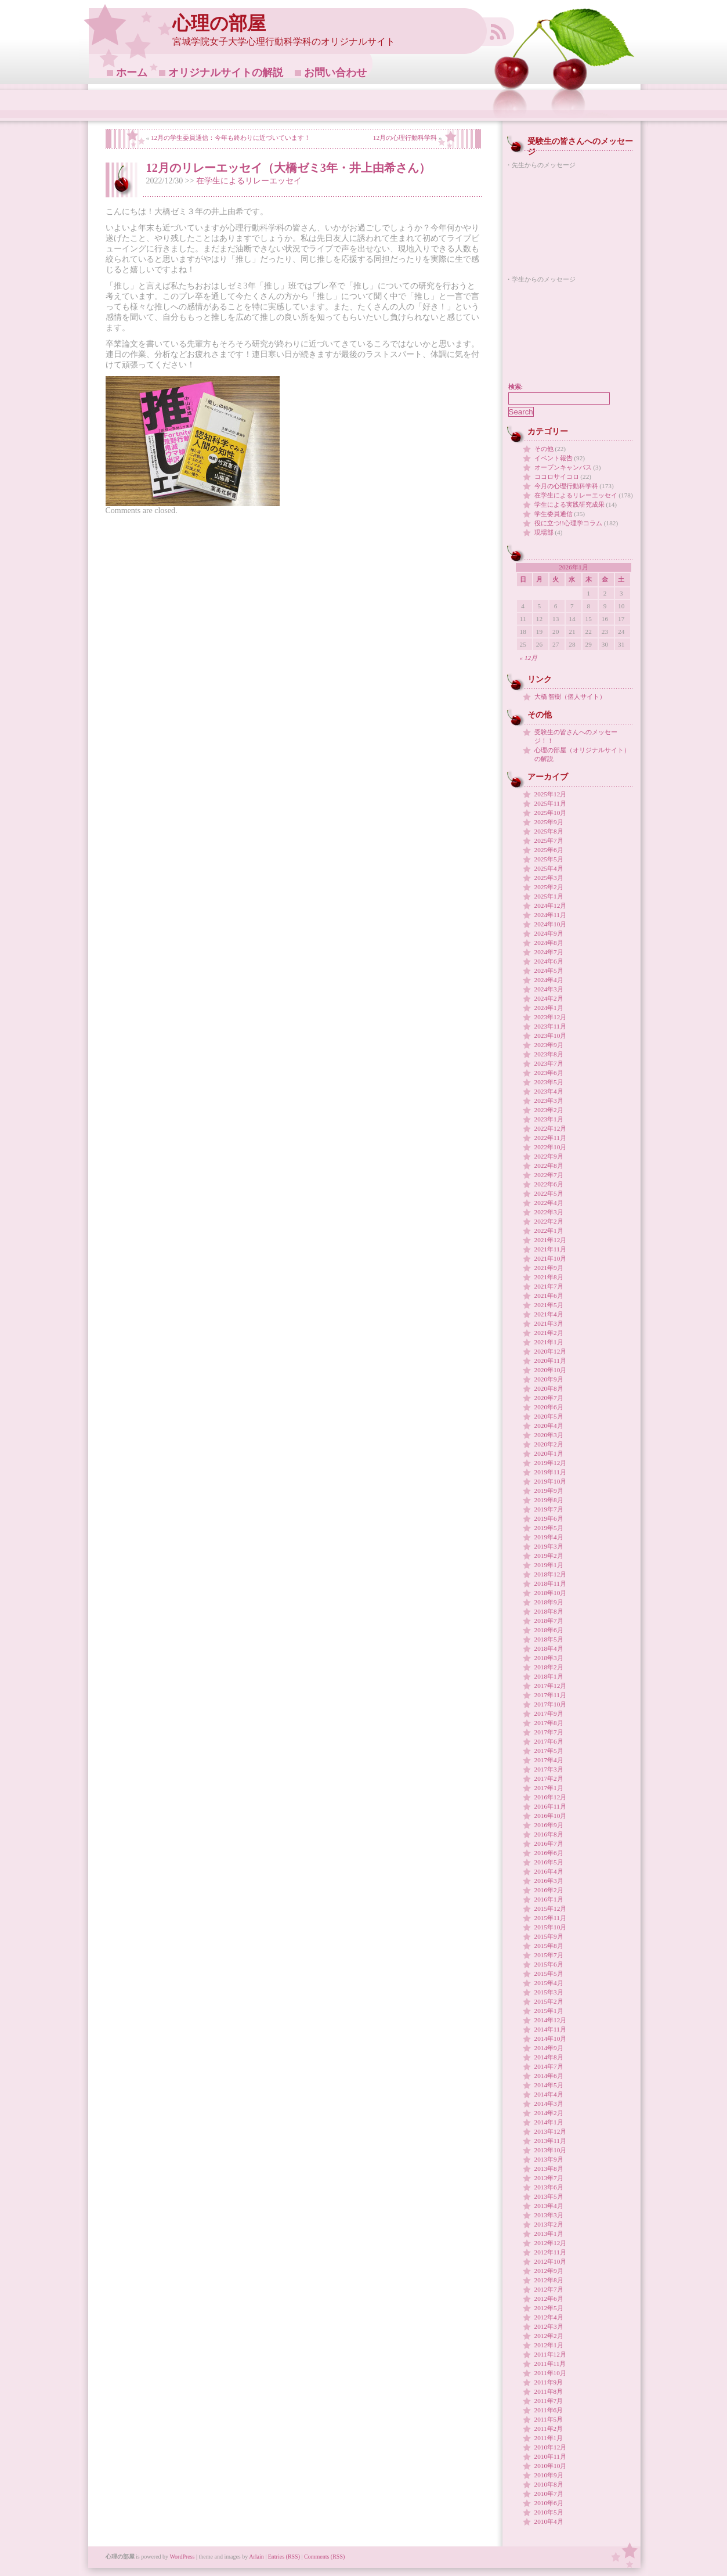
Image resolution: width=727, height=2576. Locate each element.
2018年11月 (550, 1583)
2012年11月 (550, 2252)
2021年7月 (548, 1286)
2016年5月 (548, 1862)
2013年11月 (550, 2140)
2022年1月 (548, 1230)
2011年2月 (548, 2428)
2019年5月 (548, 1527)
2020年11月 (550, 1360)
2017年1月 (548, 1787)
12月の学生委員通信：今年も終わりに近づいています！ (230, 137)
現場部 (544, 532)
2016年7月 (548, 1843)
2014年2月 (548, 2112)
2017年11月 (550, 1694)
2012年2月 (548, 2335)
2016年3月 (548, 1880)
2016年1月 (548, 1899)
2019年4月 (548, 1537)
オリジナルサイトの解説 (225, 72)
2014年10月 (550, 2038)
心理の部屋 (219, 23)
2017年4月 (548, 1759)
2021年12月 (550, 1239)
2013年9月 (548, 2159)
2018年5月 (548, 1639)
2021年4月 (548, 1314)
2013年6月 (548, 2187)
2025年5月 (548, 859)
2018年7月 (548, 1620)
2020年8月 (548, 1388)
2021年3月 (548, 1323)
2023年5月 (548, 1081)
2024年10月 (550, 924)
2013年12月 (550, 2131)
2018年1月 (548, 1676)
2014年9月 (548, 2047)
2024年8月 (548, 942)
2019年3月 (548, 1546)
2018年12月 (550, 1574)
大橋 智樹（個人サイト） (570, 696)
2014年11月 (550, 2029)
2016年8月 (548, 1834)
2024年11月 (550, 914)
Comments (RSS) (324, 2556)
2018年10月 (550, 1592)
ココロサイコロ (556, 476)
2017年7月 (548, 1732)
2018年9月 (548, 1602)
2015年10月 (550, 1927)
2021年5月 (548, 1304)
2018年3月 (548, 1657)
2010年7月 (548, 2493)
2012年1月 (548, 2345)
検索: (515, 386)
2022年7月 (548, 1174)
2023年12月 (550, 1016)
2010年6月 (548, 2502)
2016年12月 (550, 1797)
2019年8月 (548, 1499)
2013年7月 (548, 2177)
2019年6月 (548, 1518)
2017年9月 (548, 1713)
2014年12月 (550, 2019)
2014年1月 (548, 2122)
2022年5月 (548, 1193)
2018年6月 (548, 1629)
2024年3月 (548, 989)
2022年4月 (548, 1202)
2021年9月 (548, 1267)
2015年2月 (548, 2001)
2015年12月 (550, 1908)
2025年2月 (548, 886)
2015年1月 (548, 2010)
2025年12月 (550, 794)
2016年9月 (548, 1824)
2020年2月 (548, 1444)
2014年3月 (548, 2103)
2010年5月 (548, 2512)
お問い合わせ (335, 72)
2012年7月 (548, 2289)
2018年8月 (548, 1611)
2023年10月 (550, 1035)
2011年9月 (548, 2382)
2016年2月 (548, 1889)
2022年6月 (548, 1184)
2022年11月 (550, 1137)
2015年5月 (548, 1973)
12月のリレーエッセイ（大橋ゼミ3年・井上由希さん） (288, 167)
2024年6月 (548, 961)
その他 (544, 448)
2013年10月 (550, 2149)
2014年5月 (548, 2084)
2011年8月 (548, 2391)
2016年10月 (550, 1815)
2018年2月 (548, 1667)
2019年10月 (550, 1481)
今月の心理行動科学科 (566, 485)
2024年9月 (548, 933)
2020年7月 (548, 1397)
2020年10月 (550, 1369)
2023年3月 (548, 1100)
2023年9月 (548, 1044)
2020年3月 (548, 1434)
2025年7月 (548, 840)
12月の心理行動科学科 (405, 137)
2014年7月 (548, 2066)
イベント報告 (553, 457)
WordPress (181, 2556)
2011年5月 (548, 2419)
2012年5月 (548, 2307)
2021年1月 (548, 1341)
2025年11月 (550, 803)
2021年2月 (548, 1332)
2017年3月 (548, 1769)
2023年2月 (548, 1109)
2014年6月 (548, 2075)
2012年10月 (550, 2261)
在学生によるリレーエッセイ (249, 180)
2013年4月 (548, 2205)
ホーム (131, 72)
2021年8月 (548, 1276)
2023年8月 (548, 1054)
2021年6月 (548, 1295)
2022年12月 (550, 1128)
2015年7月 (548, 1954)
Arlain (256, 2556)
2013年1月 (548, 2233)
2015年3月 (548, 1992)
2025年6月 (548, 849)
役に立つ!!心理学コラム (568, 522)
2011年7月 (548, 2400)
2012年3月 (548, 2326)
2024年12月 (550, 905)
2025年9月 (548, 821)
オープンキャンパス (563, 467)
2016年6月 (548, 1852)
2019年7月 (548, 1509)
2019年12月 (550, 1462)
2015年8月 (548, 1945)
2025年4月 (548, 868)
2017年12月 (550, 1685)
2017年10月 (550, 1704)
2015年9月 (548, 1936)
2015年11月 (550, 1917)
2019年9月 (548, 1490)
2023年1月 (548, 1119)
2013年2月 (548, 2224)
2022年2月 (548, 1221)
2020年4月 (548, 1425)
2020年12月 (550, 1351)
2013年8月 (548, 2168)
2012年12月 (550, 2242)
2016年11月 (550, 1806)
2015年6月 (548, 1964)
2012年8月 (548, 2279)
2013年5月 (548, 2196)
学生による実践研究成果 (569, 504)
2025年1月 (548, 896)
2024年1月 (548, 1007)
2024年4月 (548, 979)
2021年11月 (550, 1249)
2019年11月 (550, 1472)
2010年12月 (550, 2447)
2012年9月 (548, 2270)
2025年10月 (550, 812)
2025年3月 (548, 877)
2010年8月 (548, 2484)
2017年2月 (548, 1778)
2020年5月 (548, 1416)
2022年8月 (548, 1165)
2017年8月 (548, 1722)
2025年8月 (548, 831)
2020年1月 (548, 1453)
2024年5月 (548, 970)
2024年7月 (548, 951)
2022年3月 (548, 1211)
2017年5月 (548, 1750)
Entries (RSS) (284, 2556)
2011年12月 (550, 2354)
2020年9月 (548, 1379)
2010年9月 (548, 2475)
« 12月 (529, 657)
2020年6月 (548, 1407)
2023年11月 (550, 1026)
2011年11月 (550, 2363)
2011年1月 (548, 2437)
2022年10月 (550, 1146)
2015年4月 (548, 1982)
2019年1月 (548, 1564)
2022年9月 (548, 1156)
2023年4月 (548, 1091)
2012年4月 (548, 2317)
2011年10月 (550, 2372)
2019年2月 (548, 1555)
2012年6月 (548, 2298)
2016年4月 (548, 1871)
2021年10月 (550, 1258)
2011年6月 (548, 2410)
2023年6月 (548, 1072)
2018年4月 (548, 1648)
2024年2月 (548, 998)
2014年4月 (548, 2094)
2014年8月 (548, 2057)
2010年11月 (550, 2456)
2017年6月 (548, 1741)
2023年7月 (548, 1063)
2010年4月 (548, 2521)
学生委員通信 (553, 513)
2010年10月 (550, 2465)
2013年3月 (548, 2214)
